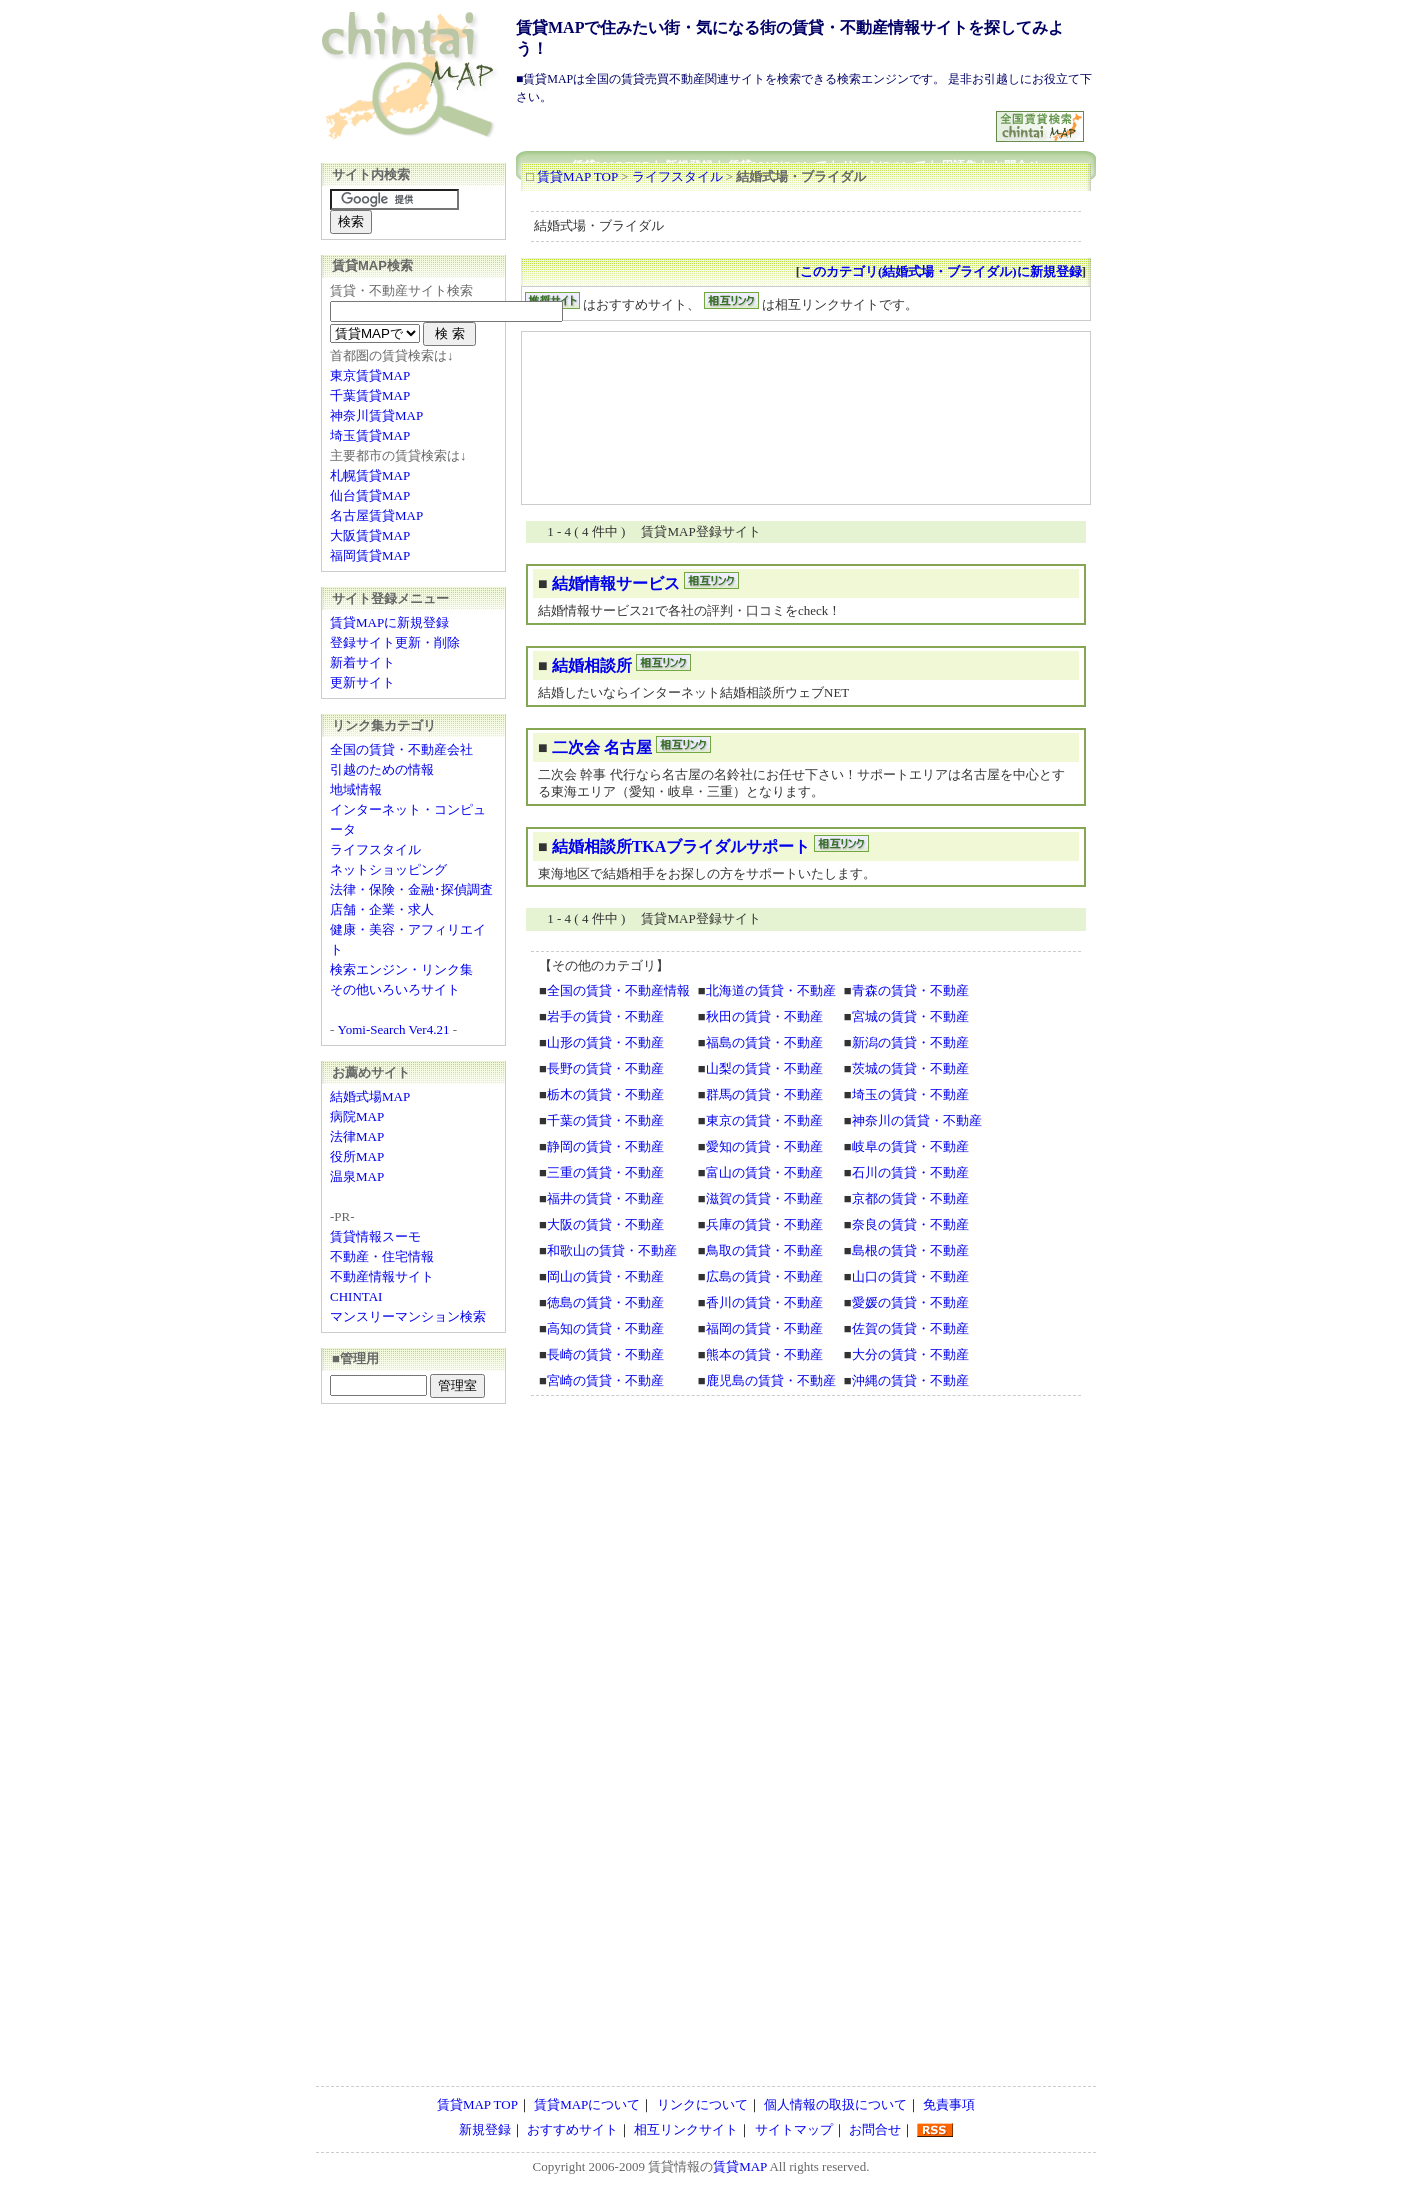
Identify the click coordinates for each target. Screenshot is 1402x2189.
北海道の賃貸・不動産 (771, 990)
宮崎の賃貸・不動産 (605, 1380)
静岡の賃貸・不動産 (605, 1146)
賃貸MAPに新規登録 (389, 622)
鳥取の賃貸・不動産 (764, 1250)
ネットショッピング (388, 869)
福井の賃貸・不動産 (605, 1198)
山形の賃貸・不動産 (605, 1042)
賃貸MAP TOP (577, 176)
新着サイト (362, 662)
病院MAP (357, 1116)
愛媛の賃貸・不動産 (910, 1302)
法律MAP (357, 1136)
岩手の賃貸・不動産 (605, 1016)
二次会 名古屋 (602, 747)
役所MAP (357, 1156)
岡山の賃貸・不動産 (605, 1276)
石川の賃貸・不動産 (910, 1172)
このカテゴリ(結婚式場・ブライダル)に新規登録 (941, 271)
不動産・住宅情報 (382, 1256)
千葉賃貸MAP (370, 395)
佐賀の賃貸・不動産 (910, 1328)
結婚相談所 (592, 665)
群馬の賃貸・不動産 (764, 1094)
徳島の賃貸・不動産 (605, 1302)
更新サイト (362, 682)
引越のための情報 (382, 769)
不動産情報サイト (382, 1276)
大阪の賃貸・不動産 (605, 1224)
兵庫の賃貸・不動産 (764, 1224)
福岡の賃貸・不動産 (764, 1328)
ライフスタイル (677, 176)
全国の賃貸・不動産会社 (401, 749)
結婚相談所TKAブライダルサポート (681, 846)
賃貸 (661, 2166)
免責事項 (949, 2104)
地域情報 (356, 789)
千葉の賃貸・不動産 (605, 1120)
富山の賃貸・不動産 (764, 1172)
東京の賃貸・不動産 (764, 1120)
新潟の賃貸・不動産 (910, 1042)
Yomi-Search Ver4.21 (394, 1029)
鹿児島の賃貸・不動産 (771, 1380)
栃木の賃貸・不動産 (605, 1094)
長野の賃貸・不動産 (605, 1068)
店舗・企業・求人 (382, 909)
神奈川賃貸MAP (376, 415)
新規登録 (485, 2129)
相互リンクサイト (686, 2129)
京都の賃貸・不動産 (910, 1198)
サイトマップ (794, 2129)
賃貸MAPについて (587, 2104)
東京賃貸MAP (370, 375)
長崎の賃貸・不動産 (605, 1354)
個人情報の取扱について (835, 2104)
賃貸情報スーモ (375, 1236)
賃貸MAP (740, 2166)
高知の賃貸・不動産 (605, 1328)
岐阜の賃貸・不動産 (910, 1146)
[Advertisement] (757, 118)
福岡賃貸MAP (370, 555)
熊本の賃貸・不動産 (764, 1354)
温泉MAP (357, 1176)
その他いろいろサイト (395, 989)
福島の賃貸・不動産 (764, 1042)
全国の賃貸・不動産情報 (618, 990)
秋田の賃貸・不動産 (764, 1016)
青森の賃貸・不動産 (910, 990)
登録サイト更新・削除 (395, 642)
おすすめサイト (572, 2129)
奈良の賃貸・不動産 (910, 1224)
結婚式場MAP (370, 1096)
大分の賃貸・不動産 (910, 1354)
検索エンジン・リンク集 (401, 969)
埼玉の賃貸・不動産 (910, 1094)
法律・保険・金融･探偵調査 (411, 889)
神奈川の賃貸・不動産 (917, 1120)
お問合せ (875, 2129)
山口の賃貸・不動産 (910, 1276)
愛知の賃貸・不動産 (764, 1146)
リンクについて (702, 2104)
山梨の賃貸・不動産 (764, 1068)
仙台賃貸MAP (370, 495)
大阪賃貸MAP (370, 535)
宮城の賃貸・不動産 (910, 1016)
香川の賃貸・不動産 (764, 1302)
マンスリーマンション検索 (408, 1316)
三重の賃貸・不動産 (605, 1172)
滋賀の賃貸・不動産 (764, 1198)
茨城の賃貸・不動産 (910, 1068)
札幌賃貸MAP (370, 475)
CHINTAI (356, 1296)
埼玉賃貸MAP (370, 435)
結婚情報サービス (616, 583)
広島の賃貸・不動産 (764, 1276)
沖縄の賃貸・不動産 (910, 1380)
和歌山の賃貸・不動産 (612, 1250)
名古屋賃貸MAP (376, 515)
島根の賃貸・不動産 (910, 1250)
